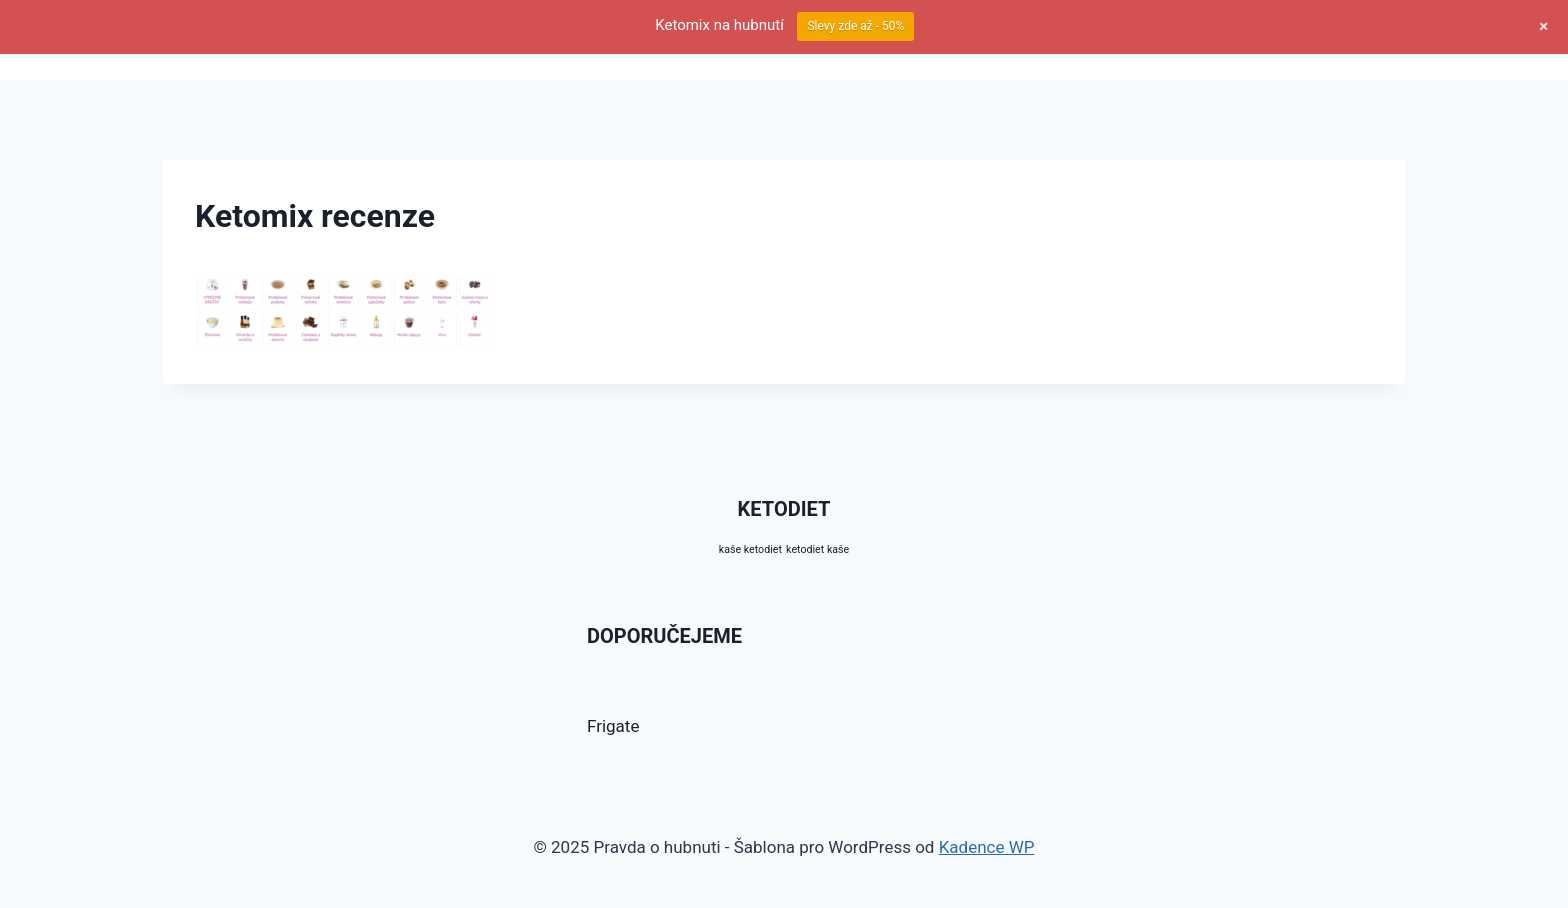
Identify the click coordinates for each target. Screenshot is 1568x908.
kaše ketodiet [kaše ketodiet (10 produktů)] (750, 549)
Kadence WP (987, 847)
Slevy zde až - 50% (855, 26)
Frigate (613, 726)
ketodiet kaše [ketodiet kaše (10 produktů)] (817, 549)
